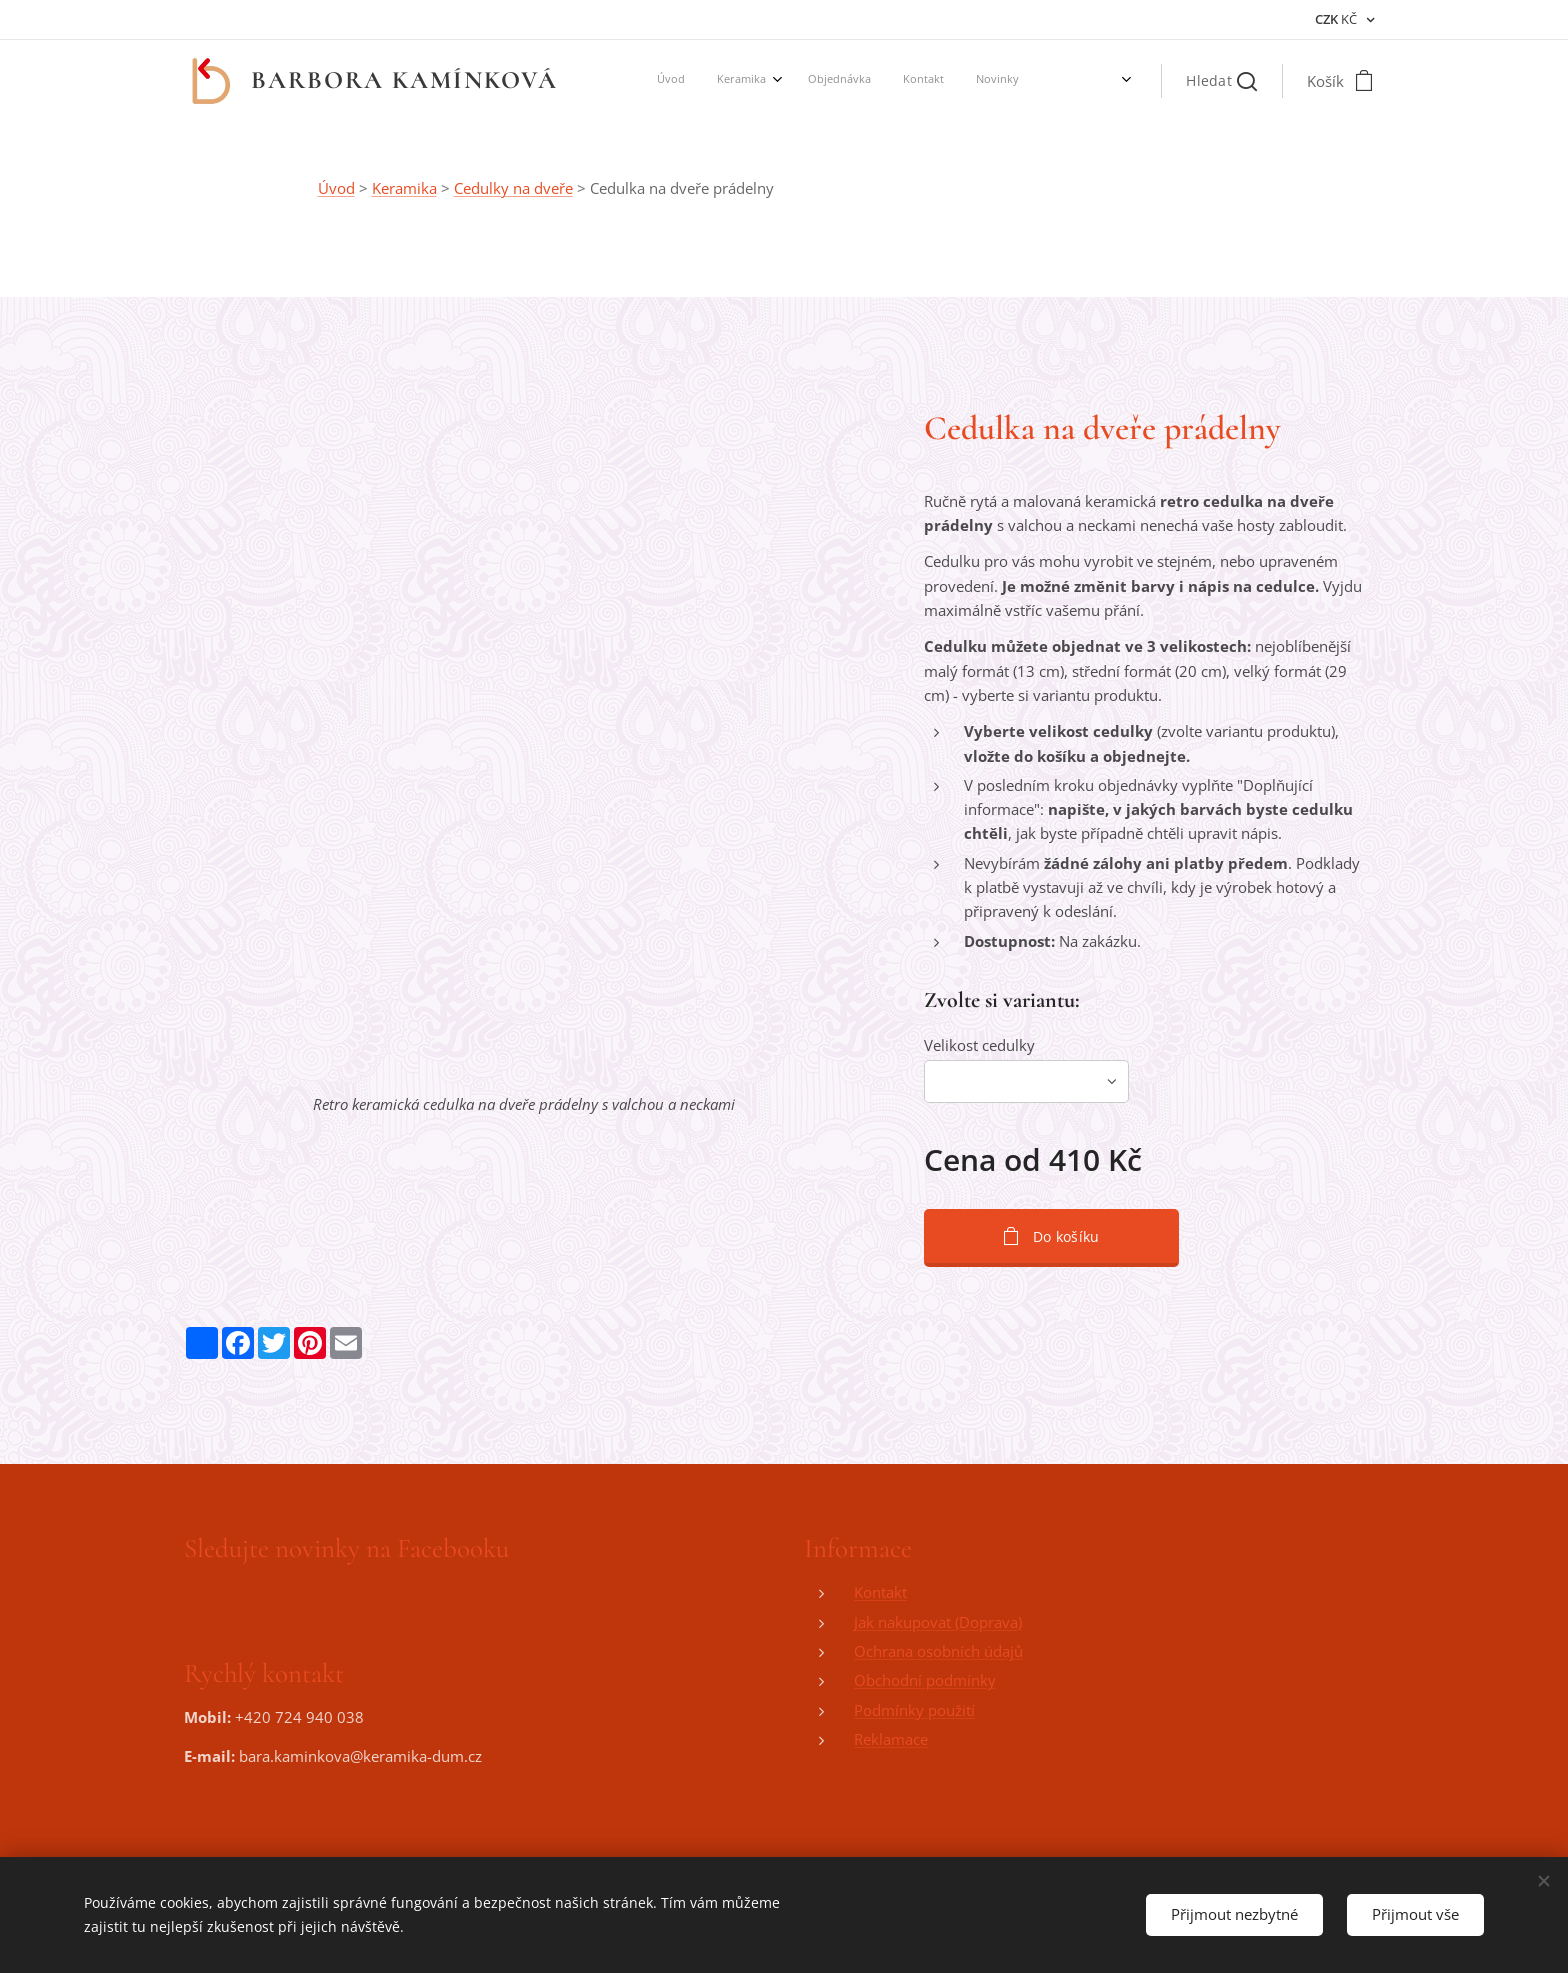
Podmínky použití (914, 1710)
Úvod (336, 188)
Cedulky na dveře (513, 188)
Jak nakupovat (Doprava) (938, 1622)
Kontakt (880, 1593)
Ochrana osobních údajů (938, 1651)
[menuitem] (800, 81)
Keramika (404, 188)
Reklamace (891, 1739)
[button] (1221, 81)
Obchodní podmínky (925, 1681)
